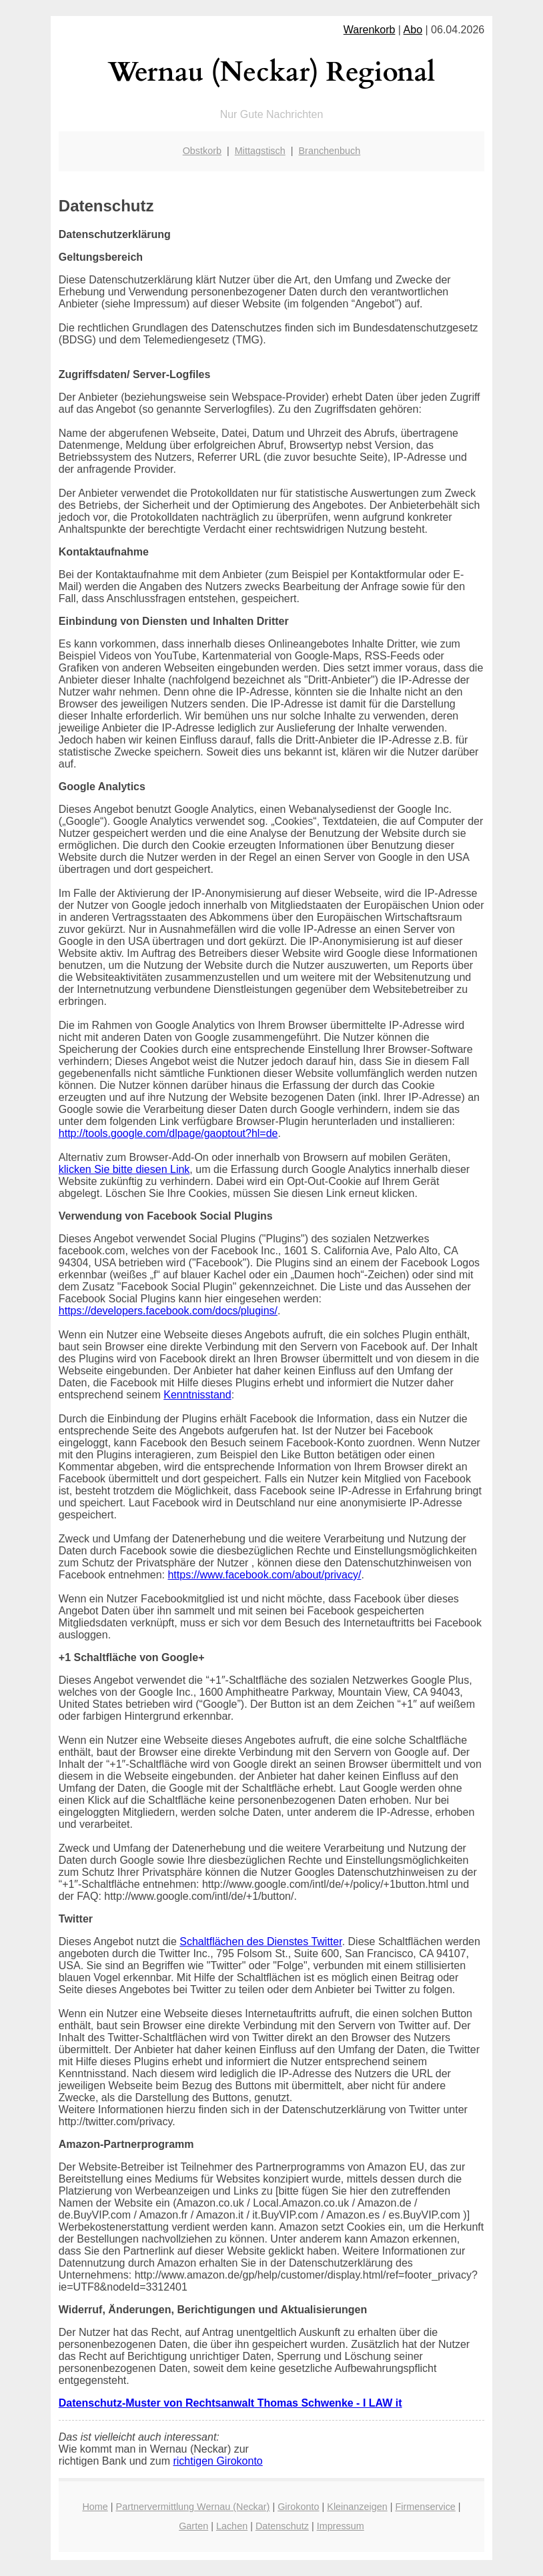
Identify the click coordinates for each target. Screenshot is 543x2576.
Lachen (231, 2526)
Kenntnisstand (197, 1394)
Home (94, 2506)
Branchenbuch (330, 150)
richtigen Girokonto (217, 2461)
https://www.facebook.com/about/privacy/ (264, 1574)
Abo (413, 29)
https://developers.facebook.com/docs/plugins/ (168, 1310)
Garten (193, 2526)
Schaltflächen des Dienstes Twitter (260, 1941)
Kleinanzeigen (357, 2506)
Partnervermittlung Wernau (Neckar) (193, 2506)
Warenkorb (370, 29)
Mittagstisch (260, 150)
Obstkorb (202, 150)
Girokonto (298, 2506)
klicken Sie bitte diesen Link (124, 1169)
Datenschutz (282, 2526)
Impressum (340, 2526)
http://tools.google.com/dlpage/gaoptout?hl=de (168, 1133)
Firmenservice (425, 2506)
